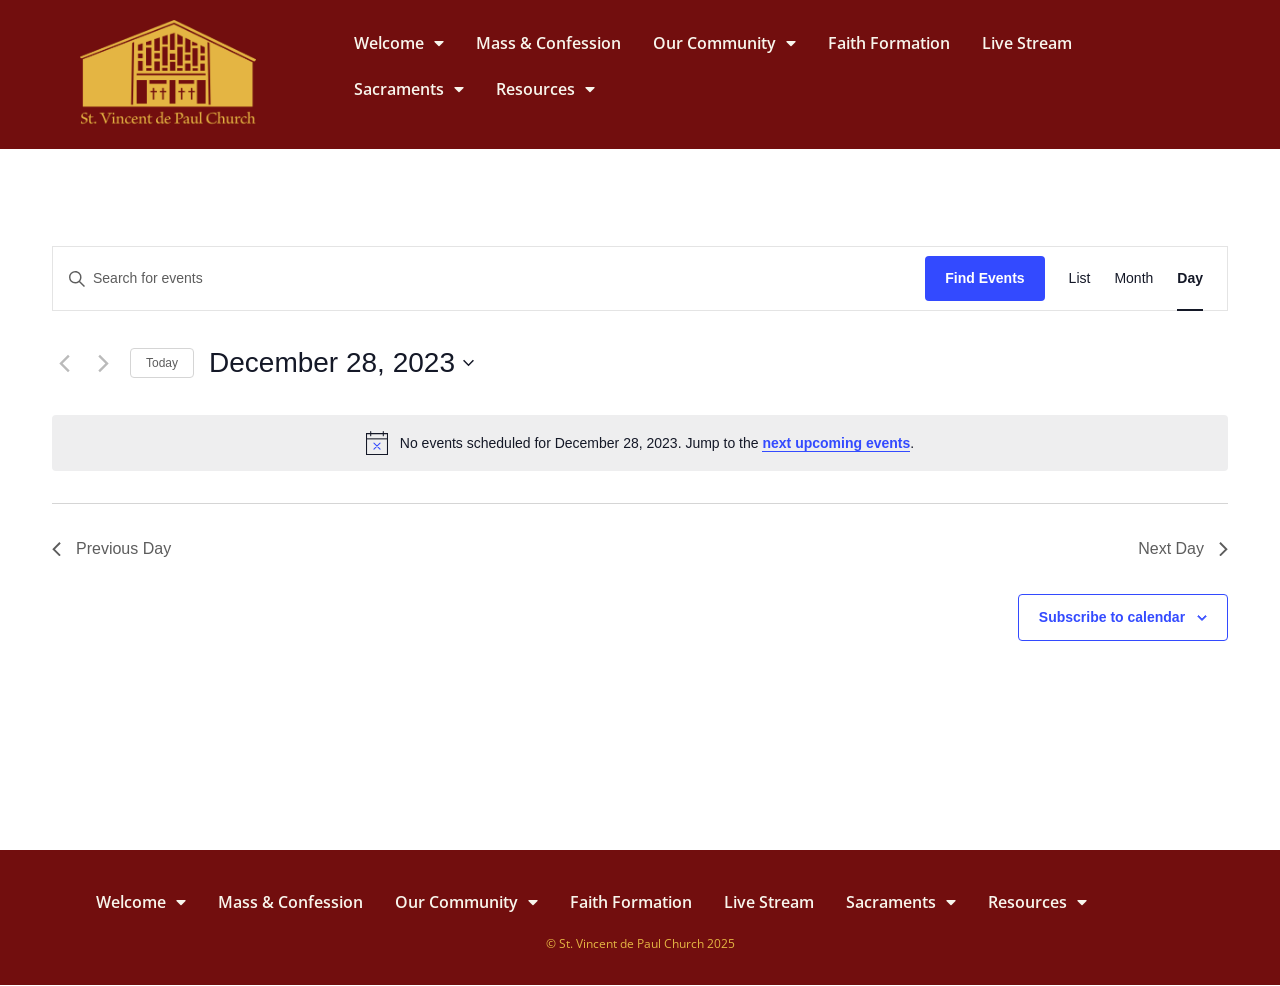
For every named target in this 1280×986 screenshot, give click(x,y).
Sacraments (409, 89)
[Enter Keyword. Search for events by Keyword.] (489, 278)
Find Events (984, 278)
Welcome (399, 43)
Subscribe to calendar (1112, 617)
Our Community (724, 43)
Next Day (1183, 548)
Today (162, 363)
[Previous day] (64, 363)
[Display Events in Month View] (1133, 278)
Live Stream (1027, 43)
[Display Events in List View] (1080, 278)
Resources (545, 89)
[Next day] (103, 363)
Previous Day (111, 548)
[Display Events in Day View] (1190, 278)
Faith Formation (889, 43)
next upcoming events (836, 443)
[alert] (640, 443)
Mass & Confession (548, 43)
